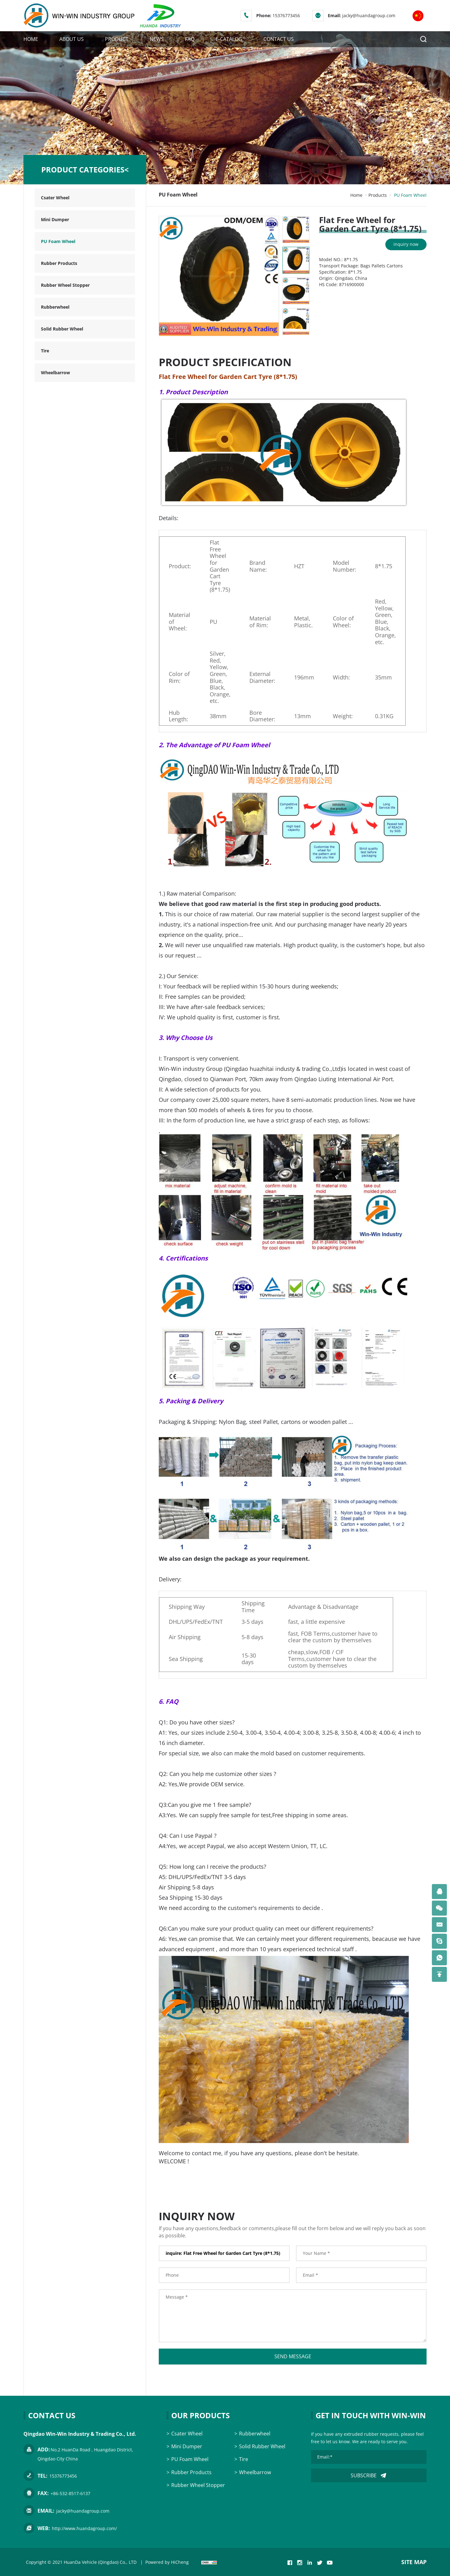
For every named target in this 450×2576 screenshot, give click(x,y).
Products (377, 195)
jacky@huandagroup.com (368, 15)
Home (356, 195)
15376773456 (286, 15)
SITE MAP (414, 2562)
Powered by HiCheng (167, 2562)
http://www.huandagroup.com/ (84, 2528)
